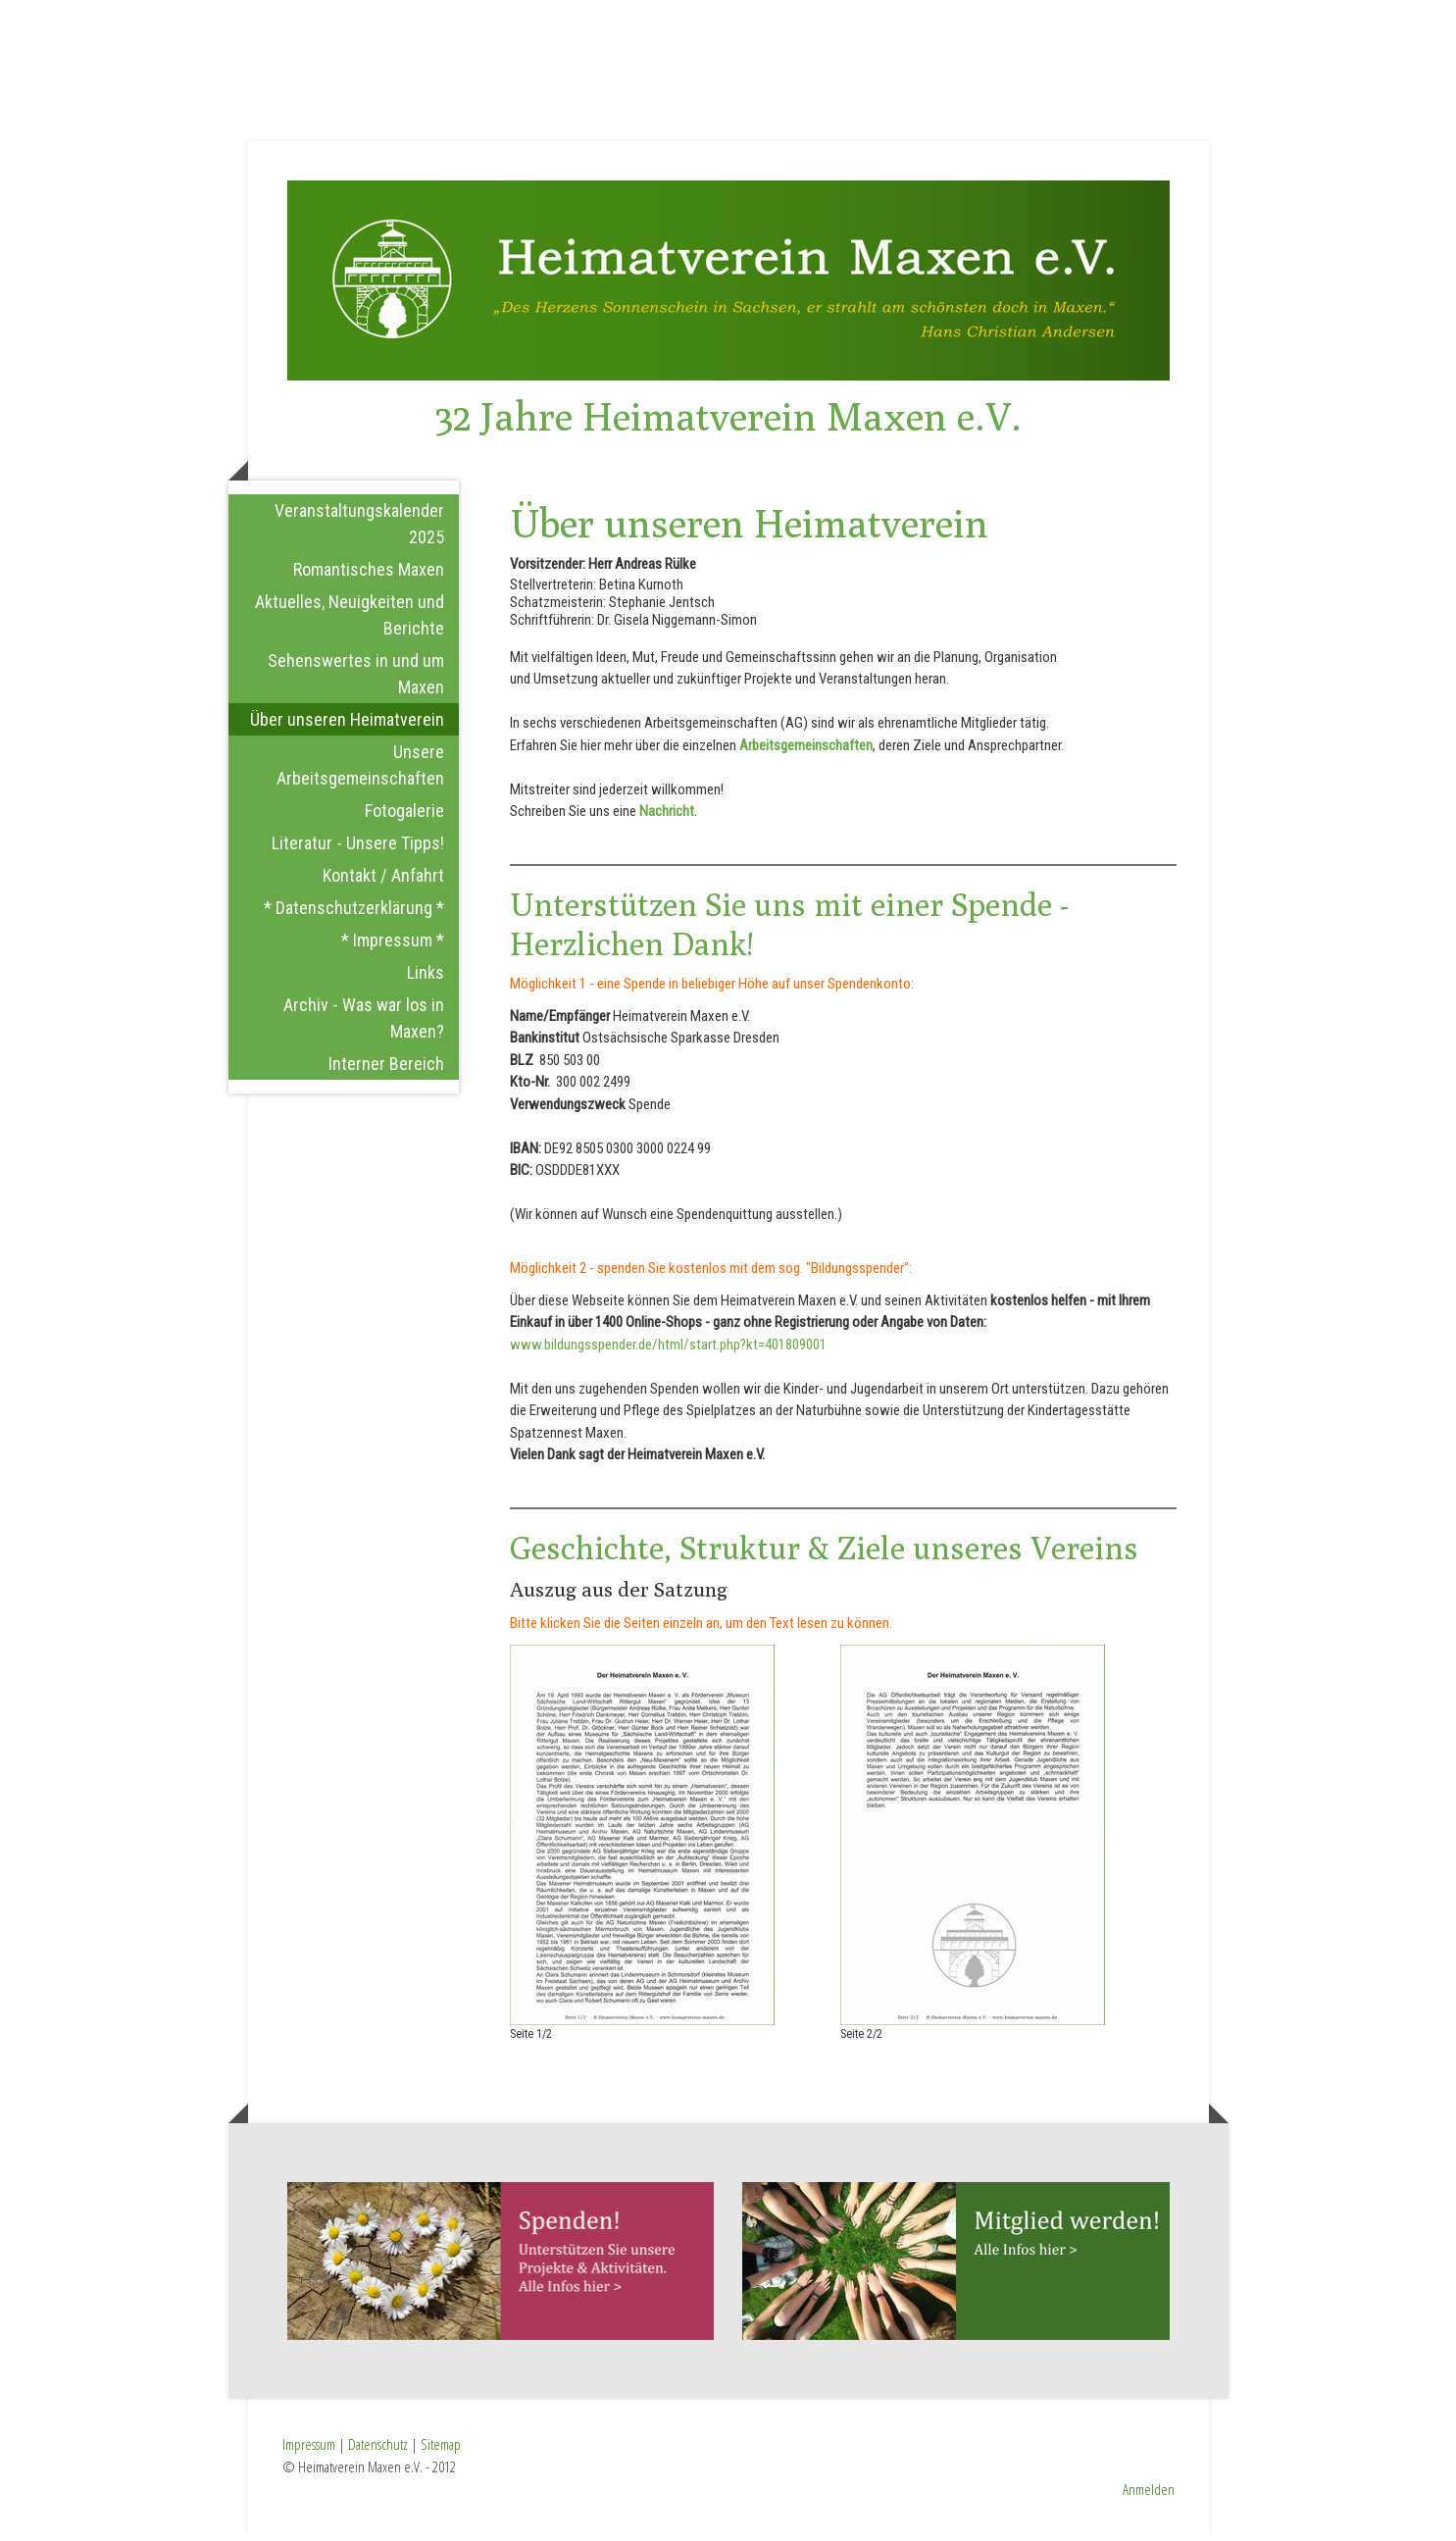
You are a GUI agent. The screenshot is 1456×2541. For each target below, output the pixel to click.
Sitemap (441, 2451)
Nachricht (666, 818)
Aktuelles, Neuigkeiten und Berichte (349, 620)
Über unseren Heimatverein (347, 725)
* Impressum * (392, 946)
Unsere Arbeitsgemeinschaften (360, 770)
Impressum (308, 2451)
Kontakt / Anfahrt (383, 881)
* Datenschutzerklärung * (354, 913)
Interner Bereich (386, 1069)
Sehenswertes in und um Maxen (356, 679)
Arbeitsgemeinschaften (806, 751)
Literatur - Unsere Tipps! (358, 849)
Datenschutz (378, 2451)
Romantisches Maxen (368, 575)
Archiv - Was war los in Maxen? (363, 1023)
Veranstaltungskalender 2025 (359, 529)
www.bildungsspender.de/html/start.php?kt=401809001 (668, 1350)
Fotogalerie (404, 816)
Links (425, 978)
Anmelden (1149, 2495)
